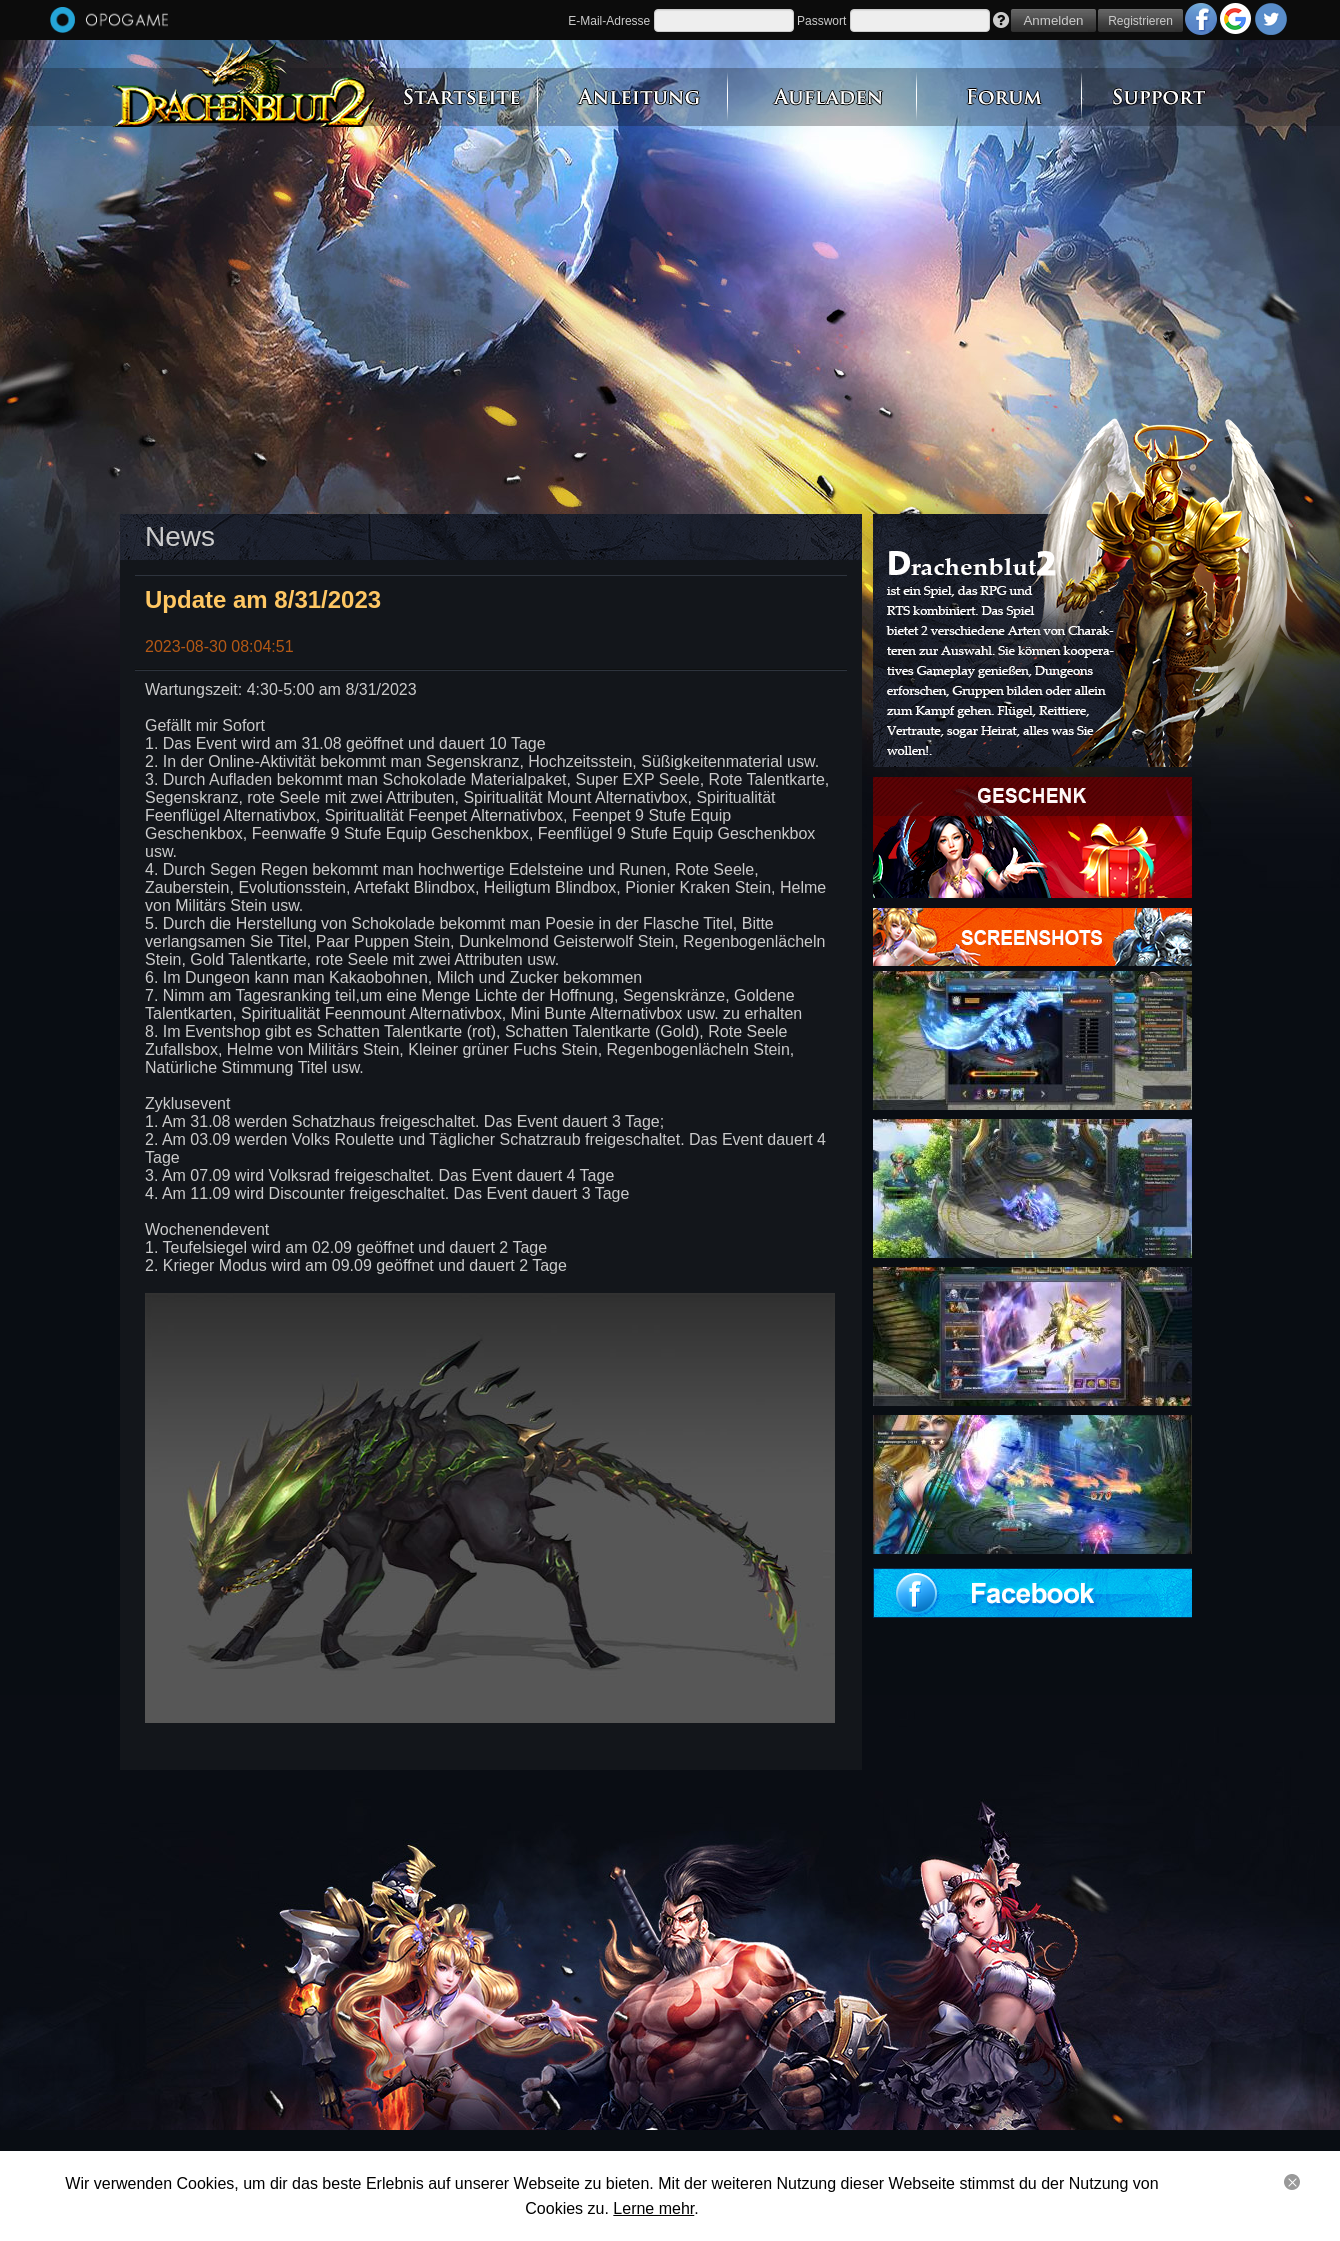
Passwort (821, 21)
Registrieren (1140, 21)
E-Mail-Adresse (609, 21)
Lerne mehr (653, 2208)
